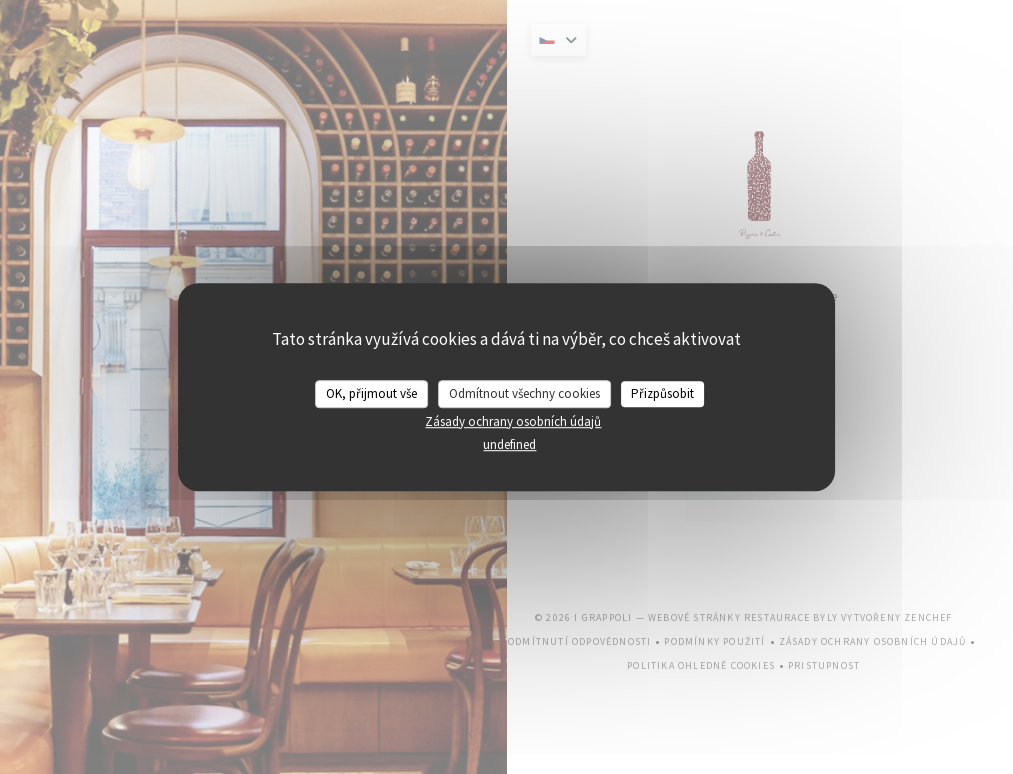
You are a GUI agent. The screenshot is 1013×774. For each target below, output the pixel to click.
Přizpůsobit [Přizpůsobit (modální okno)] (662, 393)
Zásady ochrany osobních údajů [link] (513, 421)
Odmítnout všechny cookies (524, 393)
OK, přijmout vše (371, 393)
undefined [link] (509, 444)
